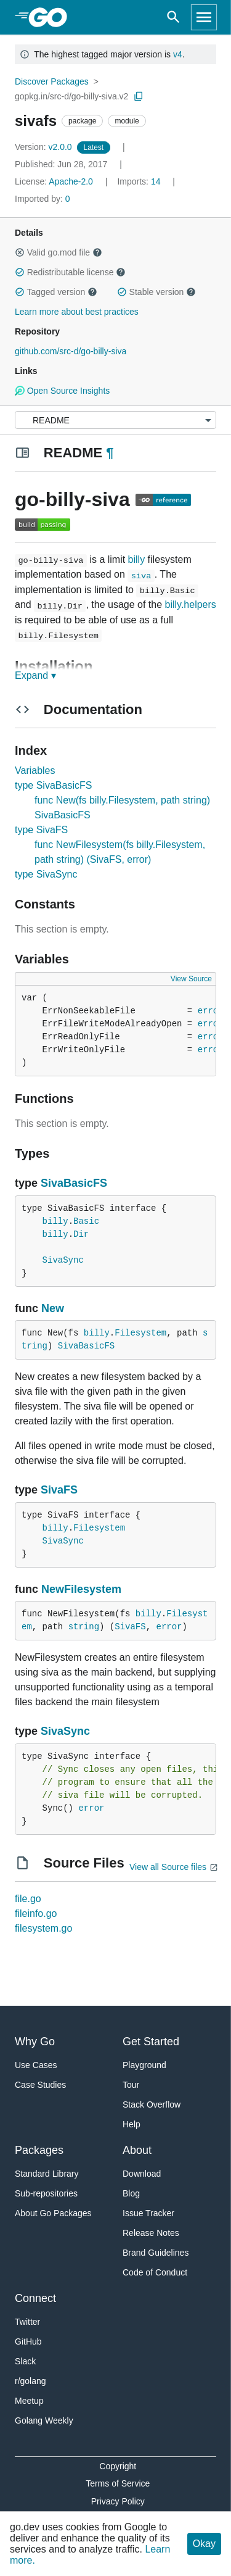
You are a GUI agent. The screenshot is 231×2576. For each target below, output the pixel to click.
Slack (25, 2361)
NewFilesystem (81, 1589)
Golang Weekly (44, 2420)
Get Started (151, 2041)
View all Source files (167, 1867)
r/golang (30, 2381)
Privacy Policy (118, 2501)
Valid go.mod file (58, 252)
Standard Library (47, 2174)
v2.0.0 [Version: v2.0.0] (45, 147)
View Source (191, 978)
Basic (86, 1221)
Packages (39, 2150)
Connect (35, 2298)
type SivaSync (46, 874)
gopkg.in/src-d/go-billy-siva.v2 (71, 96)
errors (213, 1011)
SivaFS (59, 1490)
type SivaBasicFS (53, 785)
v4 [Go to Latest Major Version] (177, 54)
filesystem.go (43, 1928)
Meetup (29, 2401)
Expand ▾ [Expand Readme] (35, 675)
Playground (144, 2065)
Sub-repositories (46, 2193)
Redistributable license (70, 272)
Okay (204, 2543)
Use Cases (36, 2065)
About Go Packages (53, 2213)
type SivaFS (41, 830)
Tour (131, 2085)
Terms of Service (118, 2483)
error (169, 1627)
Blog (131, 2193)
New (52, 1308)
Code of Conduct (155, 2272)
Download (142, 2174)
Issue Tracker (148, 2213)
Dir (81, 1234)
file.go (28, 1898)
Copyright (117, 2466)
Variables (35, 770)
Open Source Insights (62, 391)
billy (136, 559)
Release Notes (151, 2233)
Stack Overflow (151, 2104)
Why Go (35, 2041)
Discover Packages (52, 81)
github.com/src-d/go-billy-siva (70, 351)
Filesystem (140, 1333)
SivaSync (63, 1260)
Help (131, 2124)
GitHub (28, 2341)
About (137, 2150)
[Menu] (115, 420)
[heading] (52, 17)
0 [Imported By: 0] (42, 199)
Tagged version (56, 292)
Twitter (27, 2322)
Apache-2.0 (71, 181)
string (83, 1627)
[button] (20, 252)
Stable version (156, 292)
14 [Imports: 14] (140, 181)
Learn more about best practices (77, 312)
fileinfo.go (36, 1913)
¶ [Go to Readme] (109, 452)
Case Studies (40, 2085)
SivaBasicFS (74, 1183)
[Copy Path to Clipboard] (138, 96)
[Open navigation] (204, 17)
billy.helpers (190, 604)
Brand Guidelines (155, 2253)
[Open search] (173, 17)
